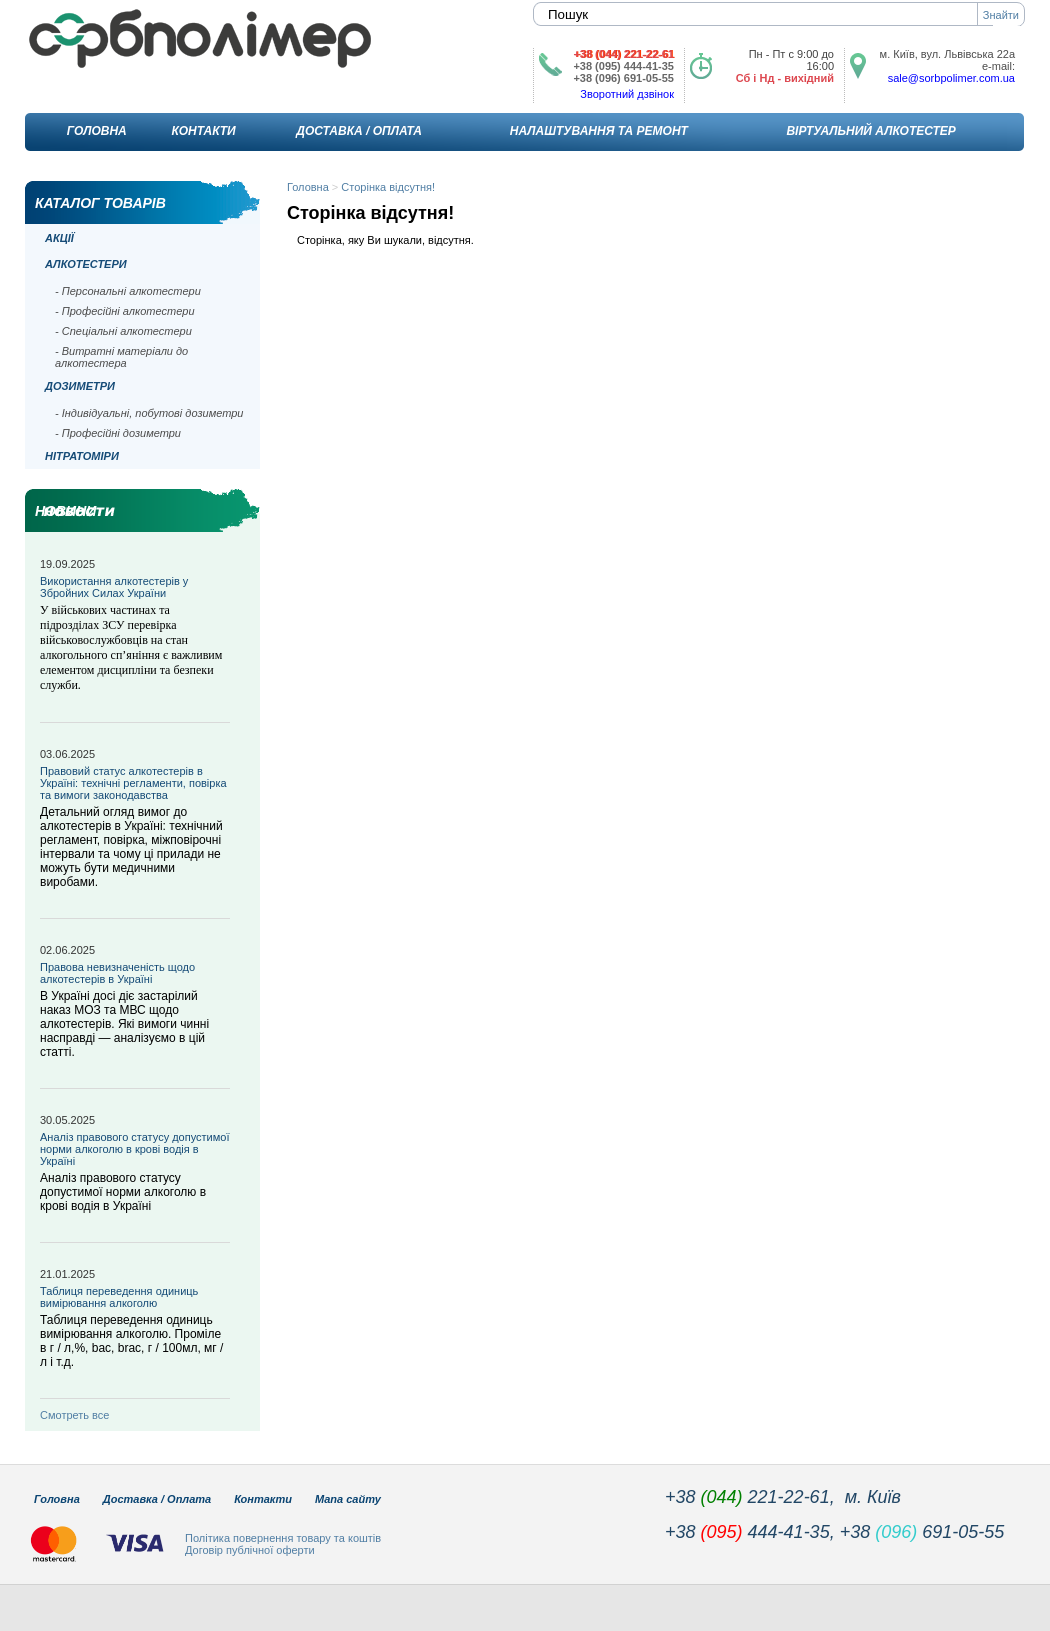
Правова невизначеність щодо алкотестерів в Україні (117, 973)
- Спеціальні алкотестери (123, 331)
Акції (59, 238)
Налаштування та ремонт (599, 131)
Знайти (1001, 15)
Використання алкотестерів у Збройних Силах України (114, 587)
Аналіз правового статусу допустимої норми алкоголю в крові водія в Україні (134, 1149)
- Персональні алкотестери (128, 291)
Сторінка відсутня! (388, 187)
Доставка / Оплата (359, 131)
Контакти (204, 131)
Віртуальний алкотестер (870, 131)
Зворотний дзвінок (627, 94)
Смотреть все (74, 1415)
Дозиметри (80, 386)
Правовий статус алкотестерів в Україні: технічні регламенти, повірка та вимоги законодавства (133, 783)
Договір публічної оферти (250, 1550)
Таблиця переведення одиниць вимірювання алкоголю (119, 1297)
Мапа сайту (348, 1499)
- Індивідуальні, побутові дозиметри (149, 413)
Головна (97, 131)
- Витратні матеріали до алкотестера (121, 357)
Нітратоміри (82, 456)
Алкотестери (86, 264)
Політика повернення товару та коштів (283, 1538)
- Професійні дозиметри (118, 433)
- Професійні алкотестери (125, 311)
